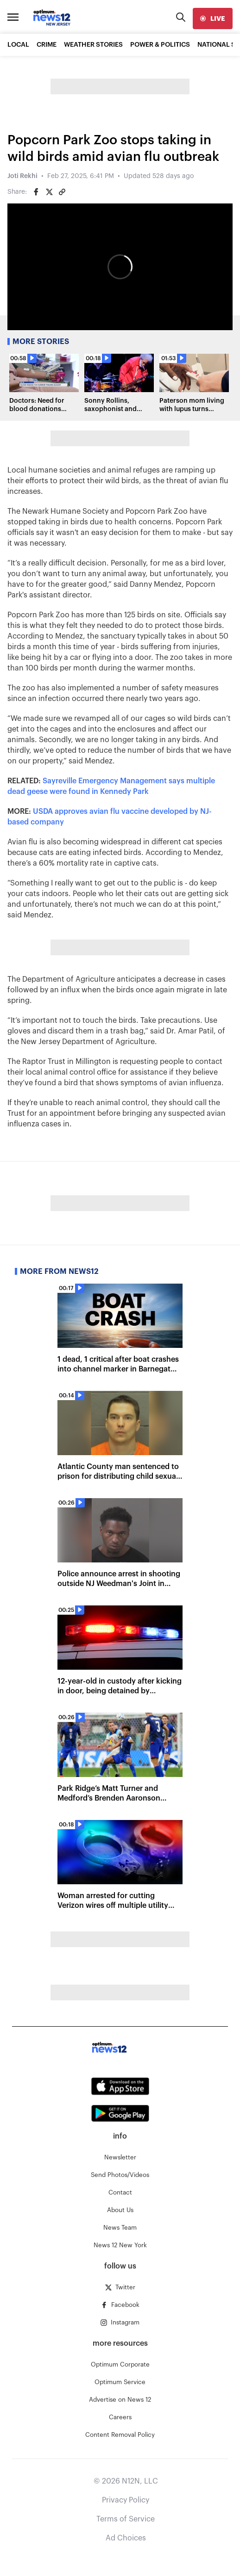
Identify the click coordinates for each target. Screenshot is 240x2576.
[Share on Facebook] (36, 192)
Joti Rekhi (22, 176)
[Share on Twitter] (49, 192)
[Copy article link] (62, 192)
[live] (213, 18)
